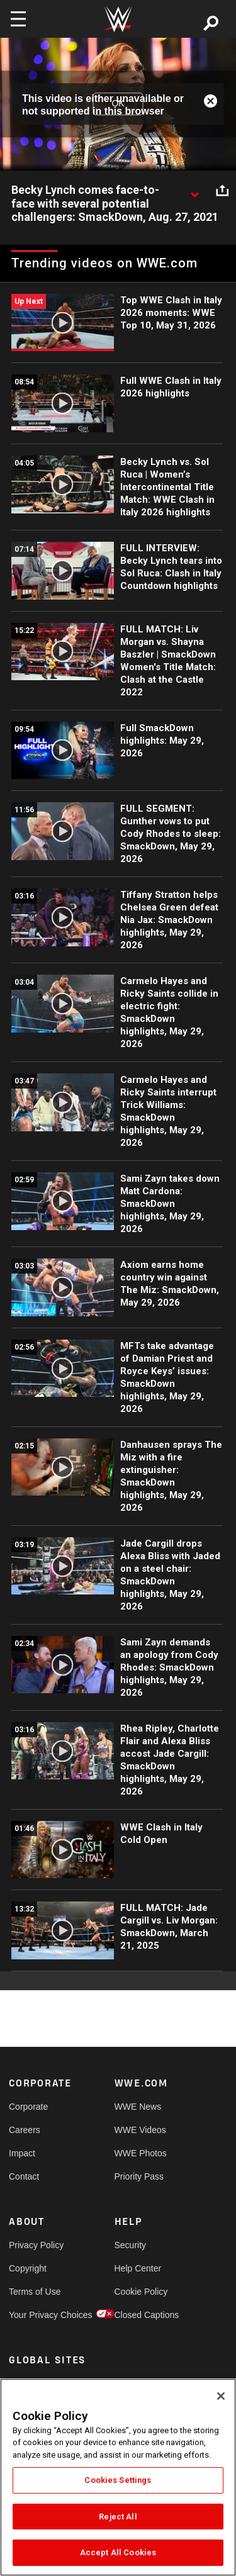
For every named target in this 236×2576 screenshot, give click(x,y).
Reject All (118, 2516)
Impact (22, 2153)
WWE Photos (141, 2153)
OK (117, 104)
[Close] (221, 2396)
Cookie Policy (141, 2292)
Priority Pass (139, 2176)
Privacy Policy (35, 2245)
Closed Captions (141, 2315)
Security (131, 2245)
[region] (118, 2477)
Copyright (28, 2268)
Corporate (28, 2107)
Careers (24, 2130)
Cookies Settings (117, 2480)
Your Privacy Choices (35, 2315)
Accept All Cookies (118, 2552)
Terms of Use (34, 2292)
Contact (24, 2176)
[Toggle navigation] (18, 19)
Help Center (138, 2268)
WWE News (138, 2107)
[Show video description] (194, 190)
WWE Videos (140, 2130)
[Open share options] (222, 190)
